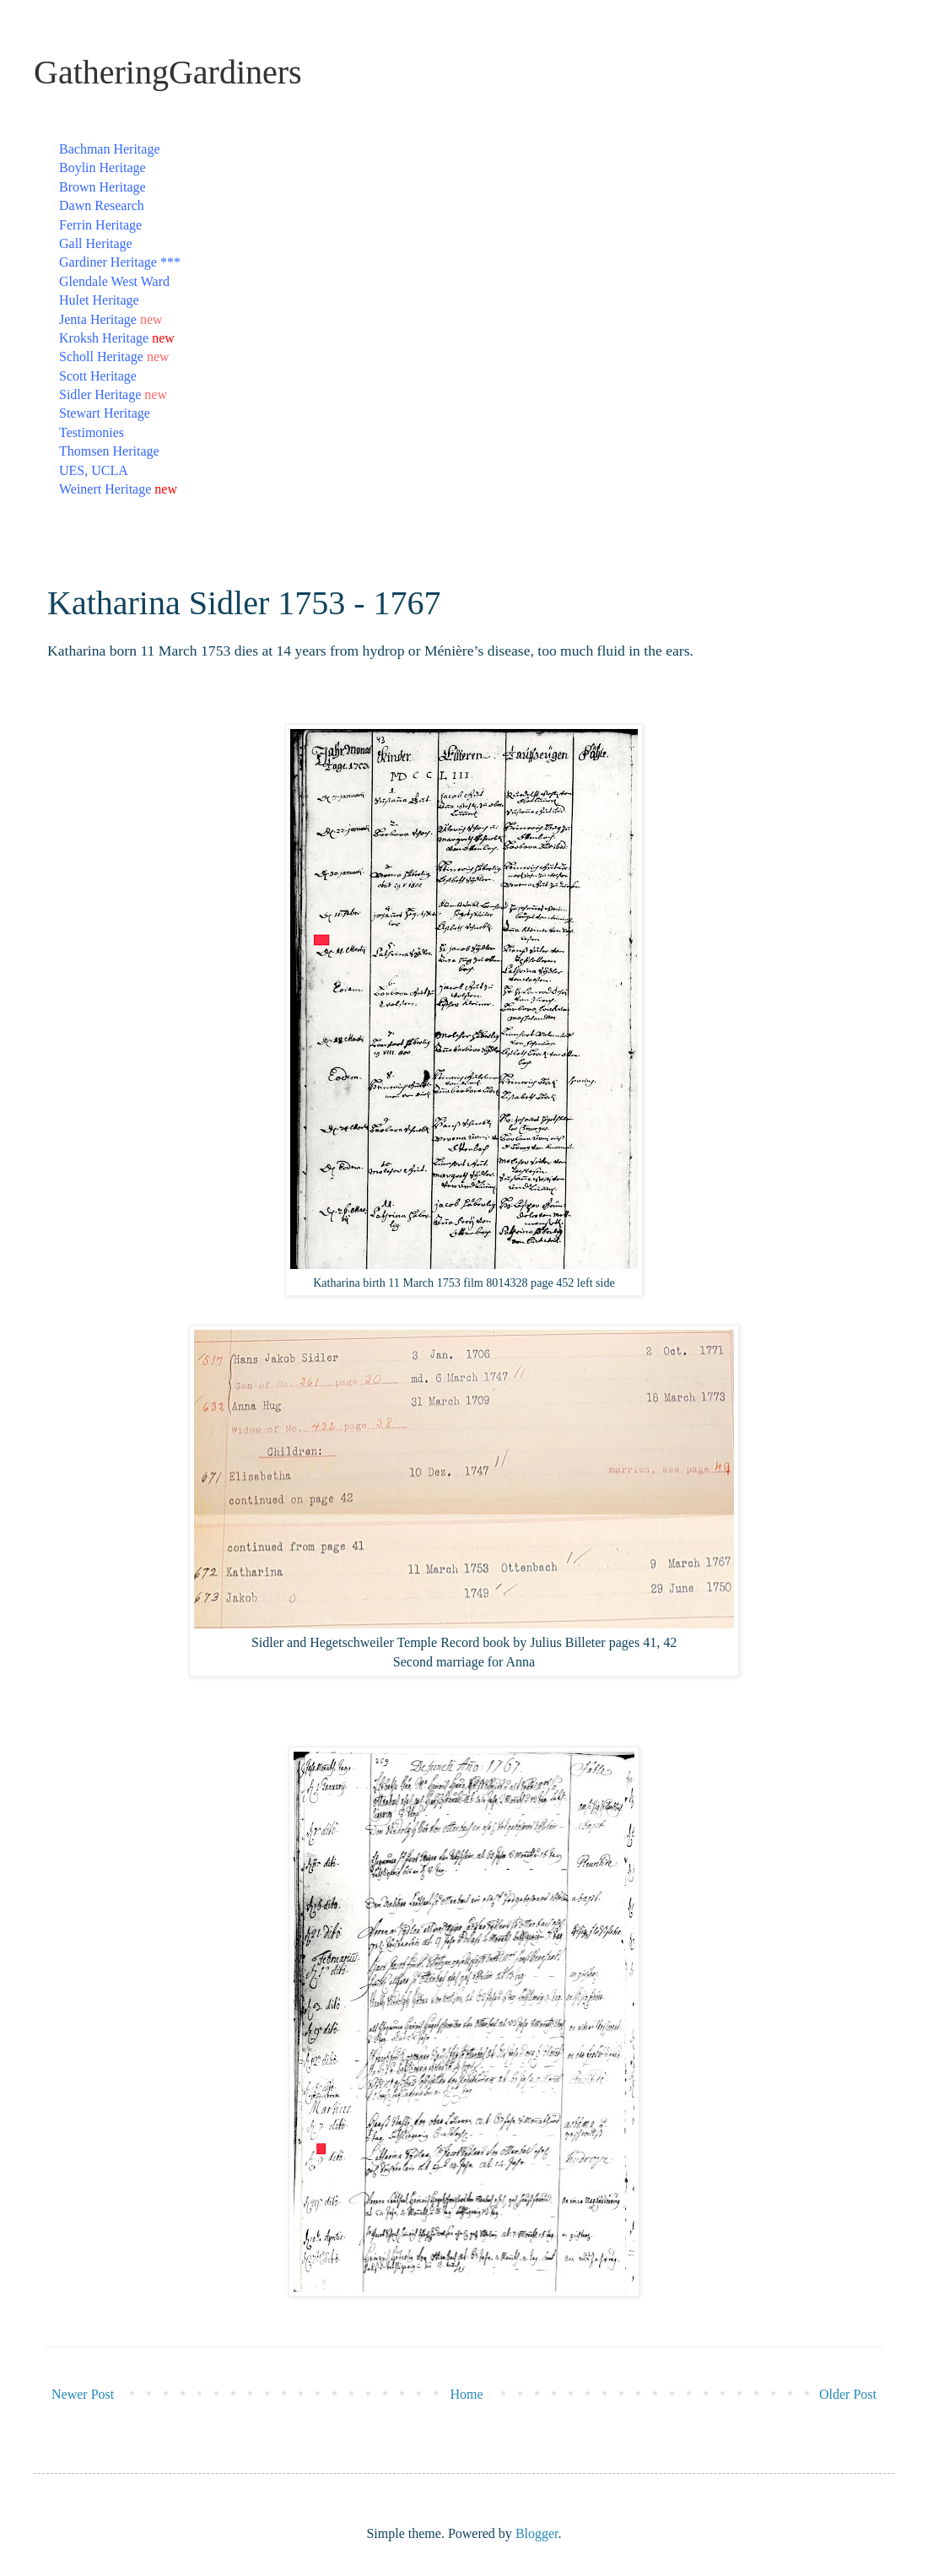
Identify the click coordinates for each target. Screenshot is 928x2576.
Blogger (536, 2533)
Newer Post (82, 2394)
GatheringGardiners (168, 72)
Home (467, 2394)
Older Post (848, 2394)
